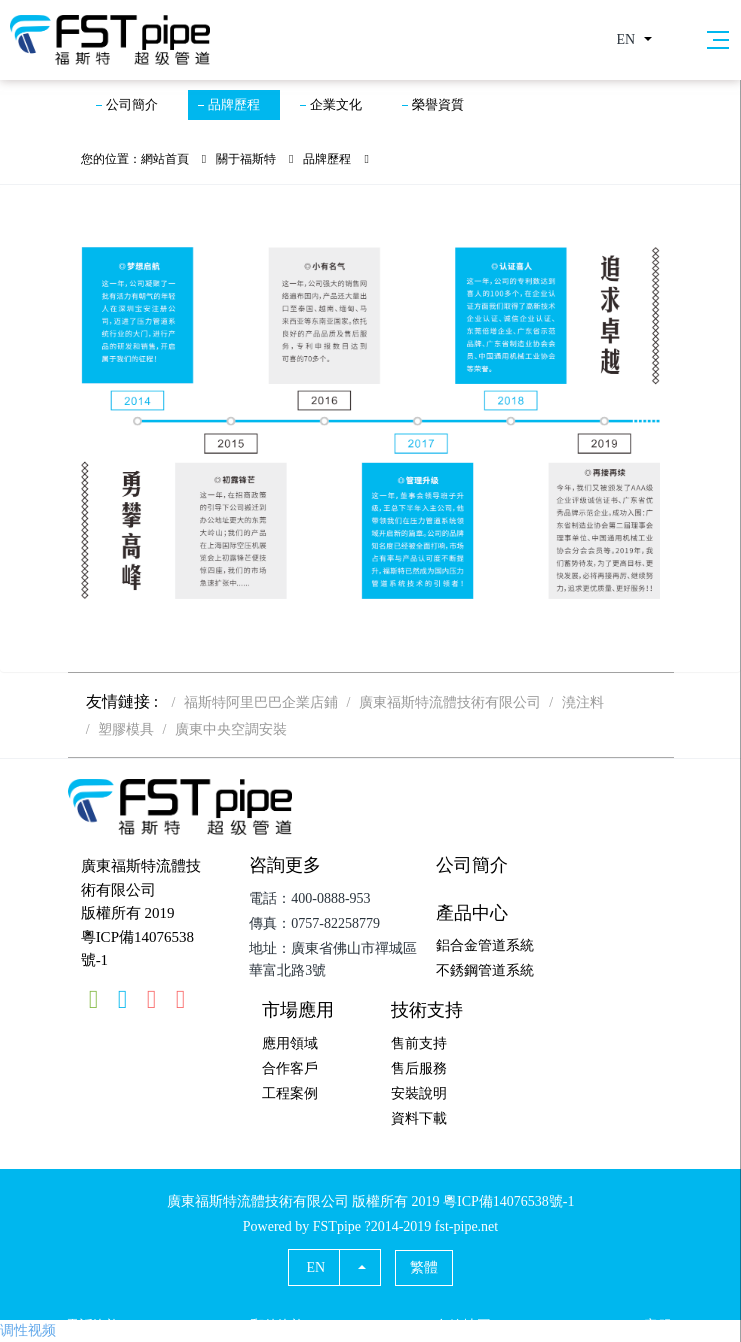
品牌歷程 (234, 104)
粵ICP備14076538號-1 (137, 949)
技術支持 (427, 1010)
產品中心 (472, 913)
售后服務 (419, 1068)
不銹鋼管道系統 (485, 970)
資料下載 (419, 1118)
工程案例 (290, 1093)
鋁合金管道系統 (485, 945)
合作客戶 (290, 1068)
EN (626, 39)
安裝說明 (419, 1093)
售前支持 (419, 1043)
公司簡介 (132, 104)
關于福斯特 (246, 159)
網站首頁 (165, 159)
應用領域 (290, 1043)
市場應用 (298, 1010)
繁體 (424, 1267)
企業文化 (336, 104)
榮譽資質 (438, 104)
